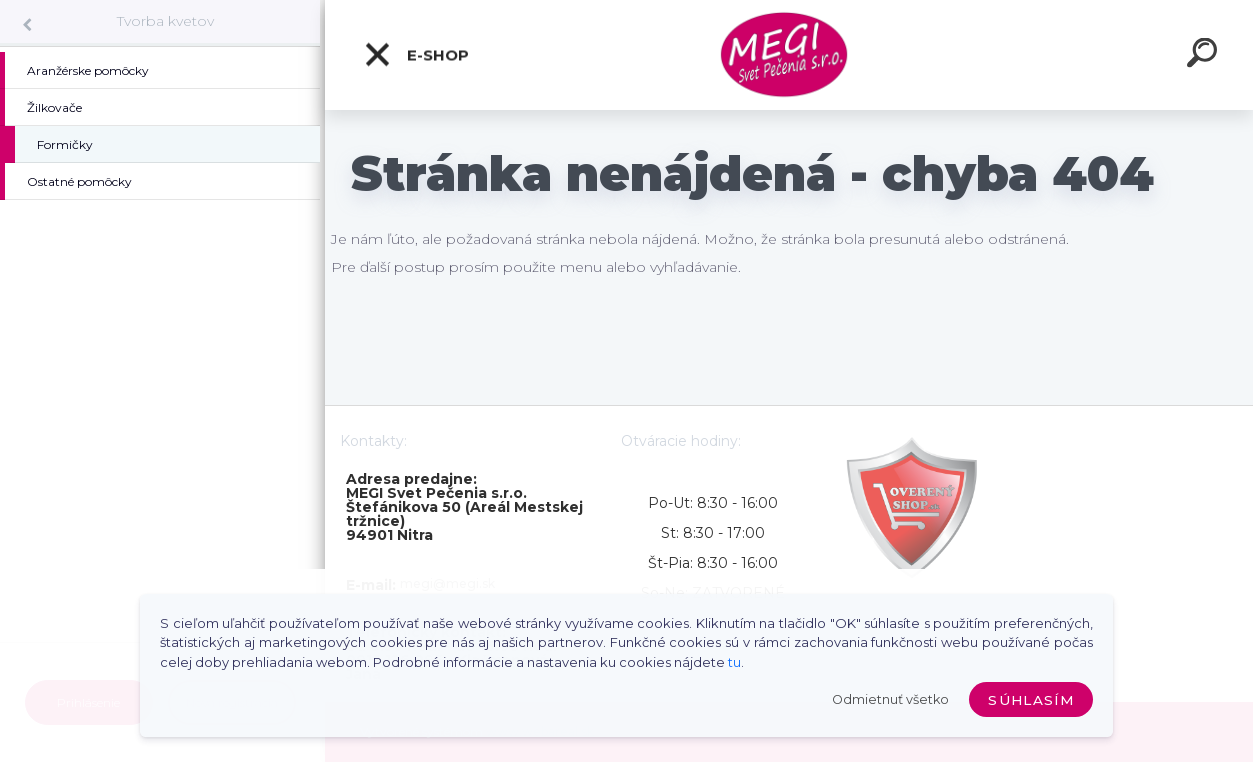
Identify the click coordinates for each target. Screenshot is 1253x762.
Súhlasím (1031, 700)
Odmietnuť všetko (890, 699)
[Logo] (789, 55)
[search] (1205, 56)
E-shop (416, 55)
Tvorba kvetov (165, 21)
